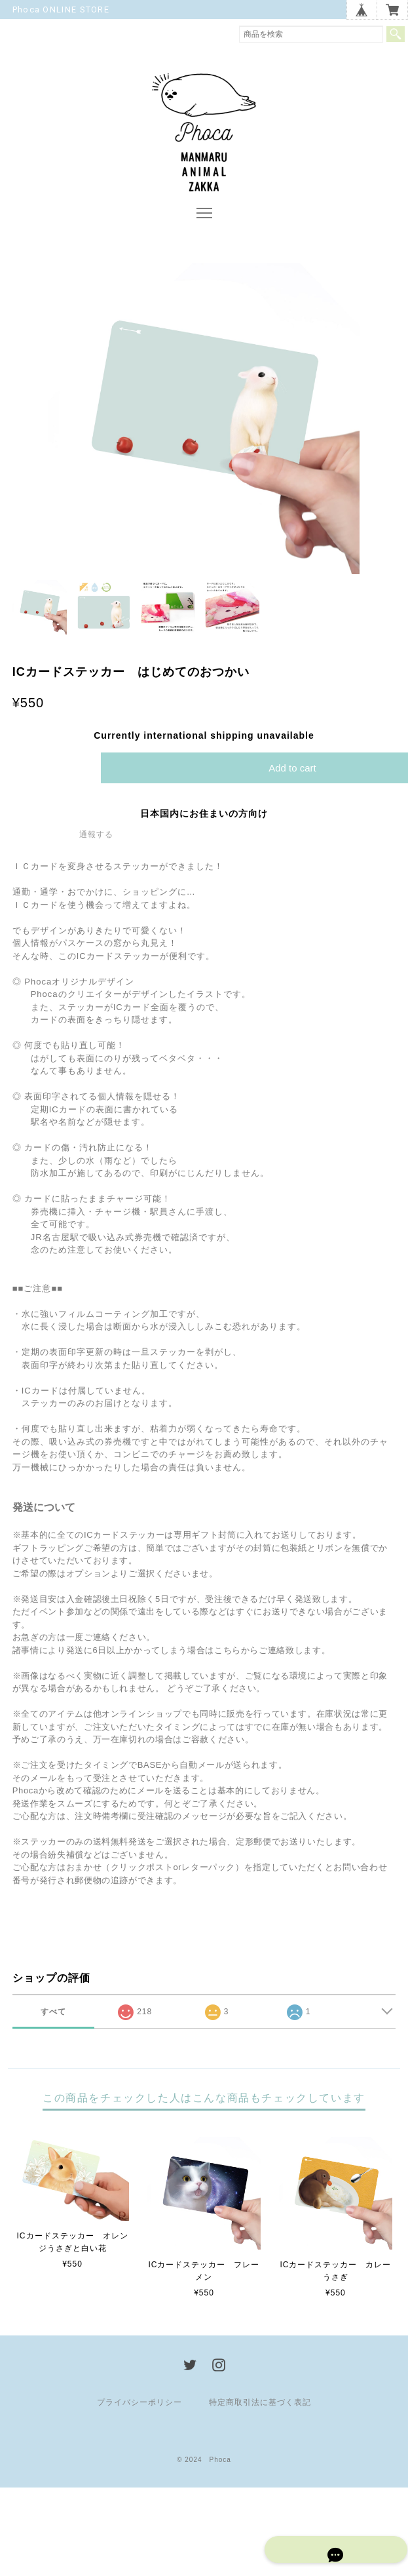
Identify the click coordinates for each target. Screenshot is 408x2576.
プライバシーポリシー (139, 2408)
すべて (53, 2017)
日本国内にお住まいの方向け (204, 819)
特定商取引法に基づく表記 (260, 2408)
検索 (395, 34)
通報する (96, 840)
